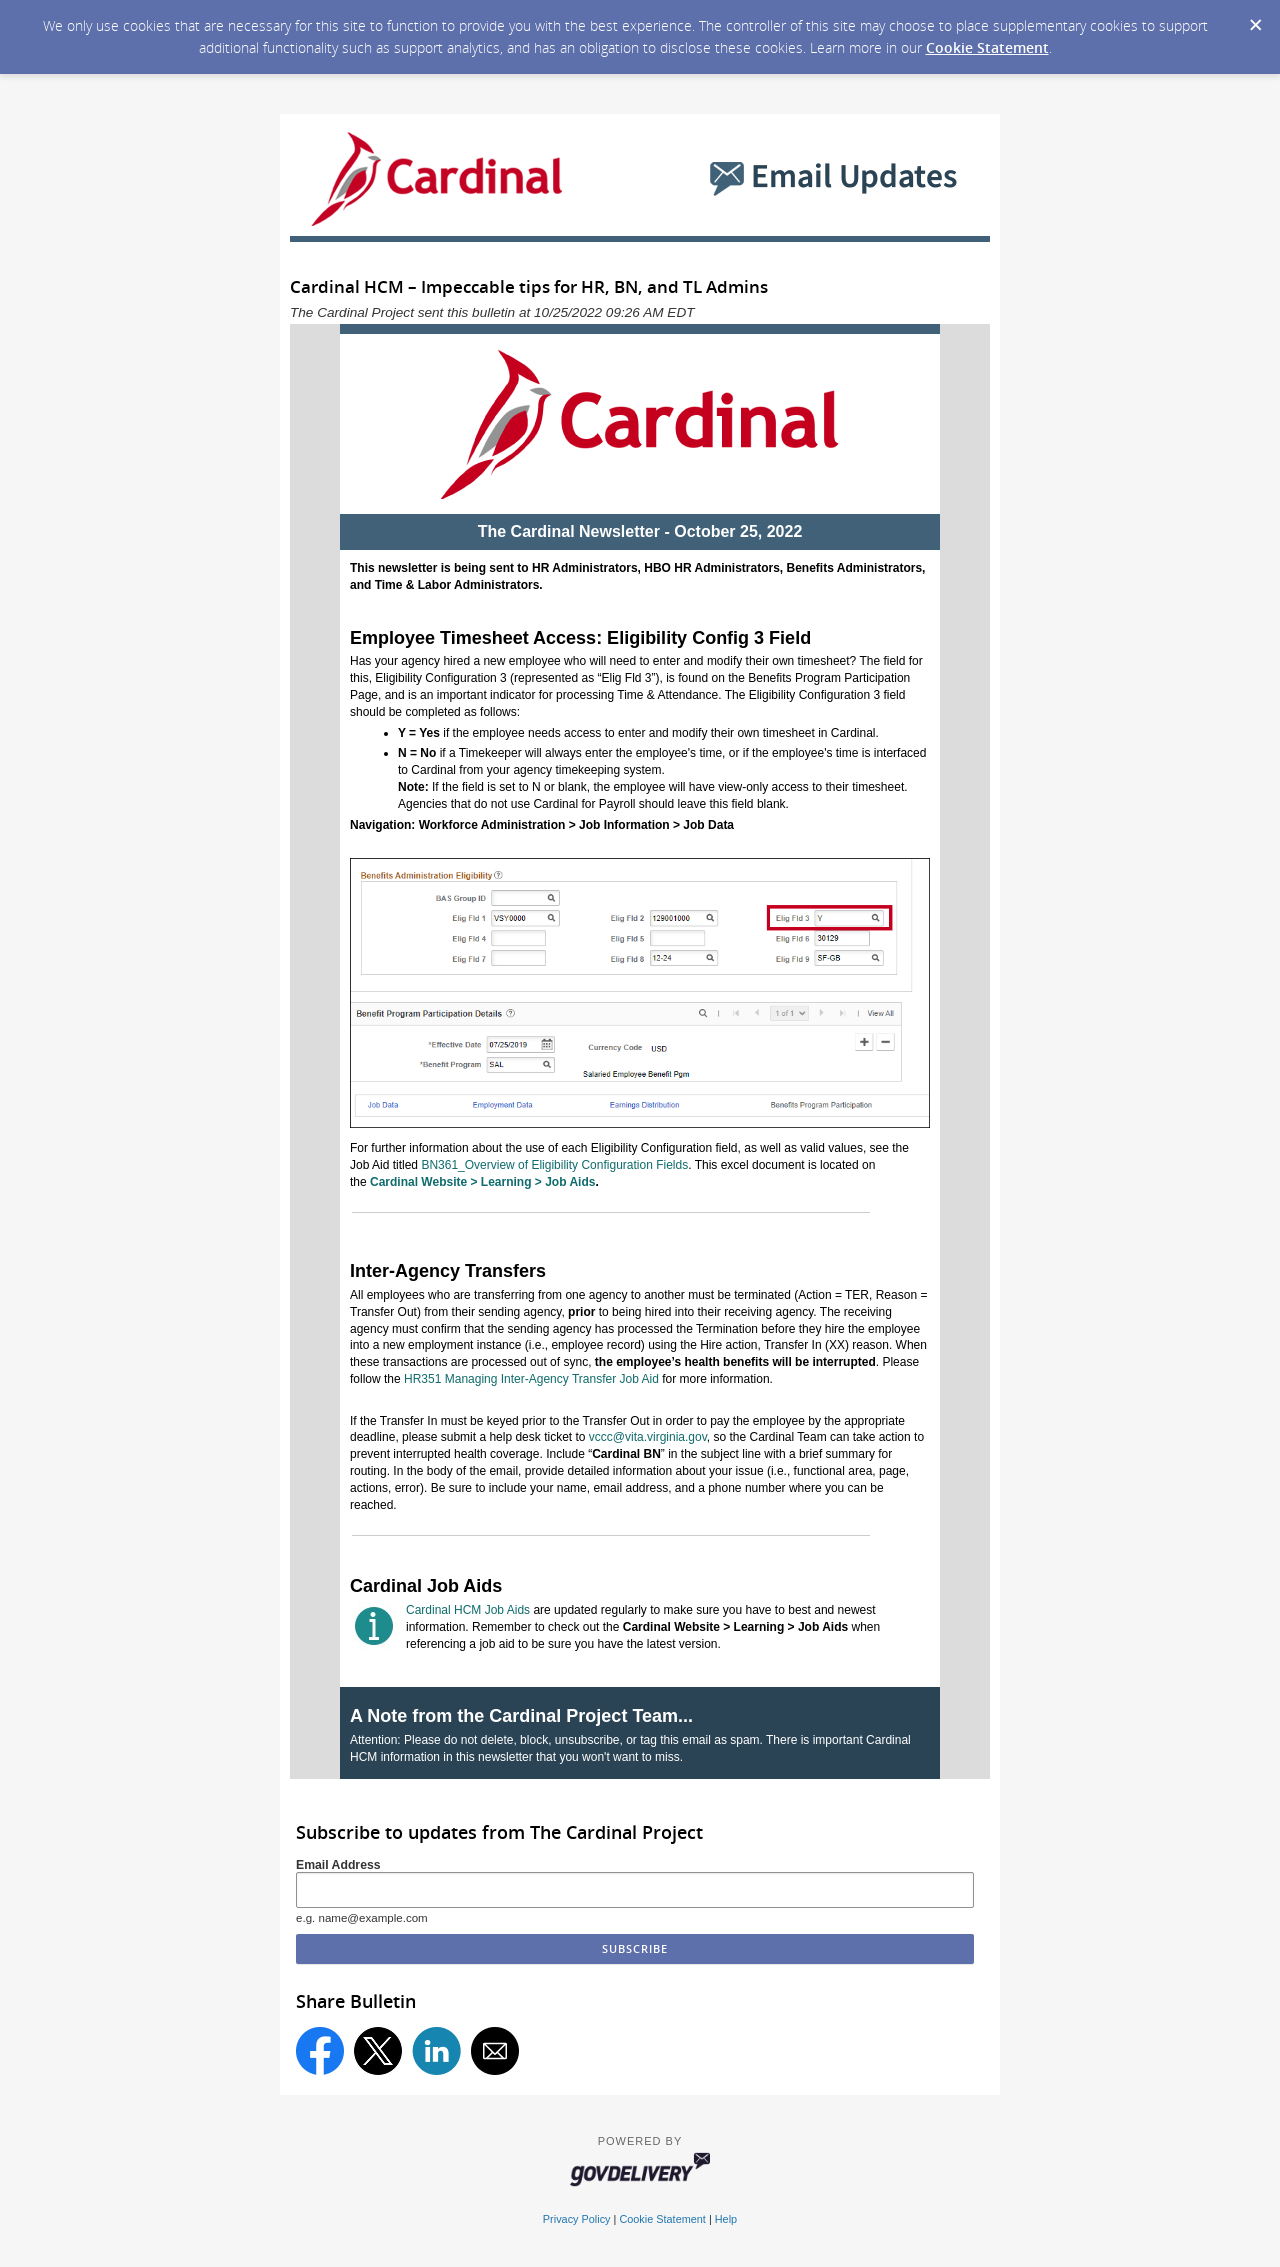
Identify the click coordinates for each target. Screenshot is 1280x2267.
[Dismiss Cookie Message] (1255, 19)
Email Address (338, 1865)
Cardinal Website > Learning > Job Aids (482, 1182)
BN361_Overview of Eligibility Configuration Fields (554, 1165)
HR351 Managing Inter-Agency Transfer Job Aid (531, 1379)
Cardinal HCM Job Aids (468, 1610)
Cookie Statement (987, 47)
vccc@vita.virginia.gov (648, 1437)
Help (726, 2219)
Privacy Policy (577, 2219)
